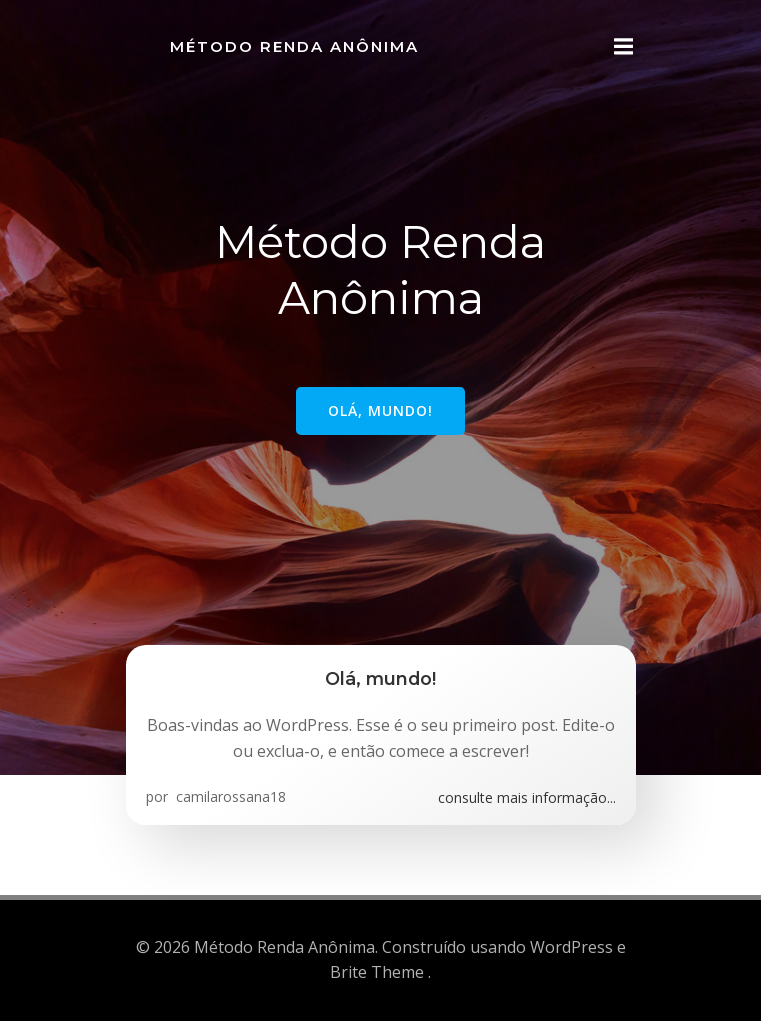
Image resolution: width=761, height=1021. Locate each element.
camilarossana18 (229, 796)
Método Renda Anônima (294, 46)
